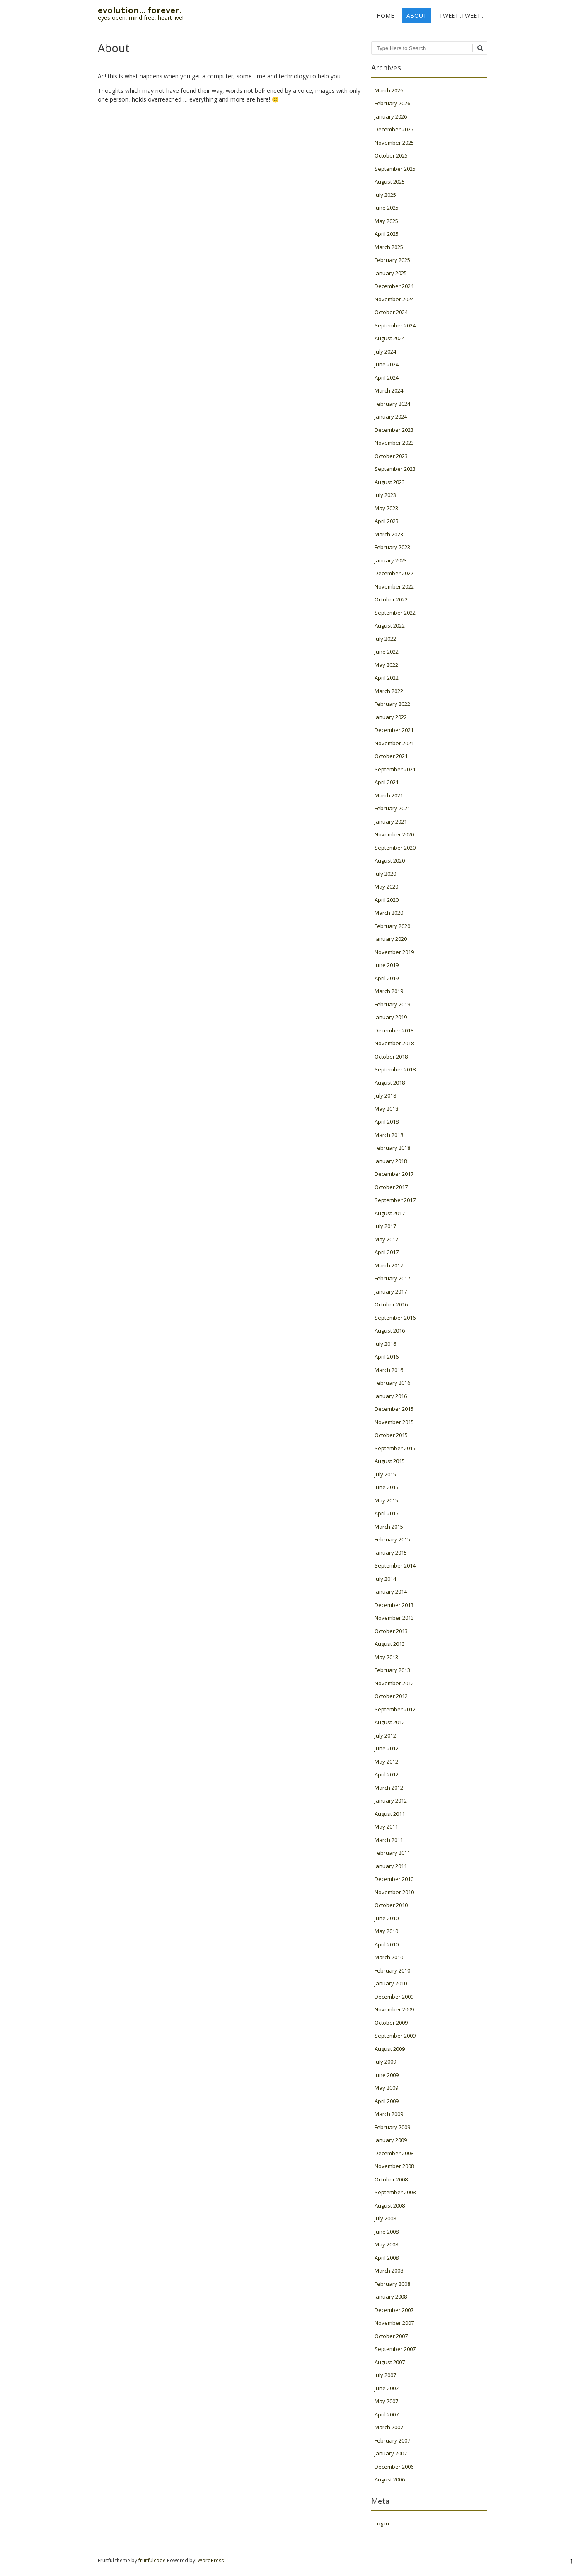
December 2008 (394, 2153)
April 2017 (387, 1252)
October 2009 (391, 2022)
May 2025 (386, 221)
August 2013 (390, 1644)
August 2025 (390, 181)
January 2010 (391, 1983)
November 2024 (394, 299)
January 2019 (391, 1017)
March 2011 (389, 1840)
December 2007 (394, 2310)
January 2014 (391, 1591)
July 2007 (385, 2375)
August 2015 (390, 1461)
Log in (382, 2523)
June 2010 (387, 1918)
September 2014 (395, 1565)
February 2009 (392, 2127)
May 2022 (386, 665)
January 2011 (391, 1866)
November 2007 (394, 2322)
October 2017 (391, 1187)
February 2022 (392, 704)
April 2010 (387, 1944)
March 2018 (389, 1135)
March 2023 (389, 534)
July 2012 (385, 1735)
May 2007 (386, 2401)
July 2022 (385, 638)
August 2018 (390, 1082)
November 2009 (394, 2009)
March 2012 (389, 1787)
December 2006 (394, 2466)
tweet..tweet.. (461, 15)
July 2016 (385, 1343)
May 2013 (386, 1657)
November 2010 (394, 1892)
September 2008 (395, 2192)
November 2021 (394, 743)
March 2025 (389, 247)
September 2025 (395, 168)
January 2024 (391, 416)
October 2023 (391, 456)
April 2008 (387, 2257)
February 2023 (392, 547)
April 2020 (387, 900)
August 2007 (390, 2362)
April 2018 (387, 1121)
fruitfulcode (152, 2560)
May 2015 (386, 1500)
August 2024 (390, 338)
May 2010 (386, 1931)
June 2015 (387, 1487)
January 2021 (391, 821)
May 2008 (386, 2244)
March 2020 (389, 912)
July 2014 (385, 1578)
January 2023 (391, 560)
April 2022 (387, 677)
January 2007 (391, 2453)
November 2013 (394, 1617)
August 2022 (390, 625)
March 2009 (389, 2114)
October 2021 (391, 756)
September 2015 (395, 1448)
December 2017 (394, 1174)
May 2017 (386, 1239)
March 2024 (389, 390)
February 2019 (392, 1004)
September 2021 (395, 769)
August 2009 (390, 2049)
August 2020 (390, 860)
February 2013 (392, 1670)
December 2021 (394, 730)
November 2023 (394, 442)
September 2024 (395, 325)
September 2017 (395, 1200)
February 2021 (392, 808)
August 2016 (390, 1330)
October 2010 (391, 1905)
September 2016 (395, 1317)
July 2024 (385, 351)
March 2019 (389, 991)
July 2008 (385, 2218)
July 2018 (385, 1095)
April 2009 (387, 2101)
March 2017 (389, 1265)
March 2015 (389, 1526)
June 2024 (387, 364)
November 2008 (394, 2166)
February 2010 (392, 1970)
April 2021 (387, 782)
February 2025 (392, 260)
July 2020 (385, 873)
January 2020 (391, 939)
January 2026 (391, 116)
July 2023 (385, 495)
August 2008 (390, 2205)
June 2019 (387, 965)
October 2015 (391, 1435)
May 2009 (386, 2087)
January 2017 (391, 1291)
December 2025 (394, 129)
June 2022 (387, 651)
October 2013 (391, 1631)
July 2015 (385, 1474)
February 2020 (392, 926)
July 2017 (385, 1226)
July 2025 (385, 195)
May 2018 (386, 1108)
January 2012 (391, 1800)
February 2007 (392, 2440)
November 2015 (394, 1422)
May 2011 (386, 1826)
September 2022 (395, 612)
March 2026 (389, 90)
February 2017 (392, 1278)
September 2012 (395, 1709)
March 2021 (389, 795)
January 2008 (391, 2296)
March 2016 (389, 1370)
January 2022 (391, 717)
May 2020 (386, 886)
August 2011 (390, 1813)
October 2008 (391, 2179)
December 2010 (394, 1879)
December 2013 (394, 1605)
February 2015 (392, 1539)
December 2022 (394, 573)
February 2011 (392, 1852)
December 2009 (394, 1996)
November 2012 (394, 1683)
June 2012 (387, 1748)
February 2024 (392, 403)
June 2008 (387, 2231)
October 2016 (391, 1304)
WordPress (211, 2560)
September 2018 (395, 1069)
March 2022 (389, 691)
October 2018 (391, 1056)
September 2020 (395, 847)
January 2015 (391, 1552)
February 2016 (392, 1382)
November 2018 (394, 1043)
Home (385, 15)
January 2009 (391, 2140)
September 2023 (395, 469)
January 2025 (391, 273)
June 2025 (387, 207)
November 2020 (394, 834)
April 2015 (387, 1513)
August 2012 (390, 1722)
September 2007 (395, 2349)
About (416, 15)
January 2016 (391, 1396)
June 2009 (387, 2075)
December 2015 (394, 1409)
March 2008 (389, 2270)
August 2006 (390, 2479)
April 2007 (387, 2414)
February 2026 (392, 103)
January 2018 (391, 1161)
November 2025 (394, 142)
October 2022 (391, 599)
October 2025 (391, 155)
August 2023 (390, 482)
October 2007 (391, 2336)
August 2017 (390, 1213)
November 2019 (394, 952)
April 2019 (387, 978)
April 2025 (387, 233)
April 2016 (387, 1356)
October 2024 (391, 312)
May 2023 (386, 508)
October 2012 (391, 1696)
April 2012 (387, 1774)
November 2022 (394, 586)
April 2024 (387, 377)
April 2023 (387, 521)
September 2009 (395, 2035)
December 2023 (394, 430)
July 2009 (385, 2061)
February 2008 (392, 2284)
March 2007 (389, 2427)
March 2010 (389, 1957)
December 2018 (394, 1030)
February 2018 (392, 1147)
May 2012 (386, 1761)
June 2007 (387, 2388)
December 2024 (394, 286)
